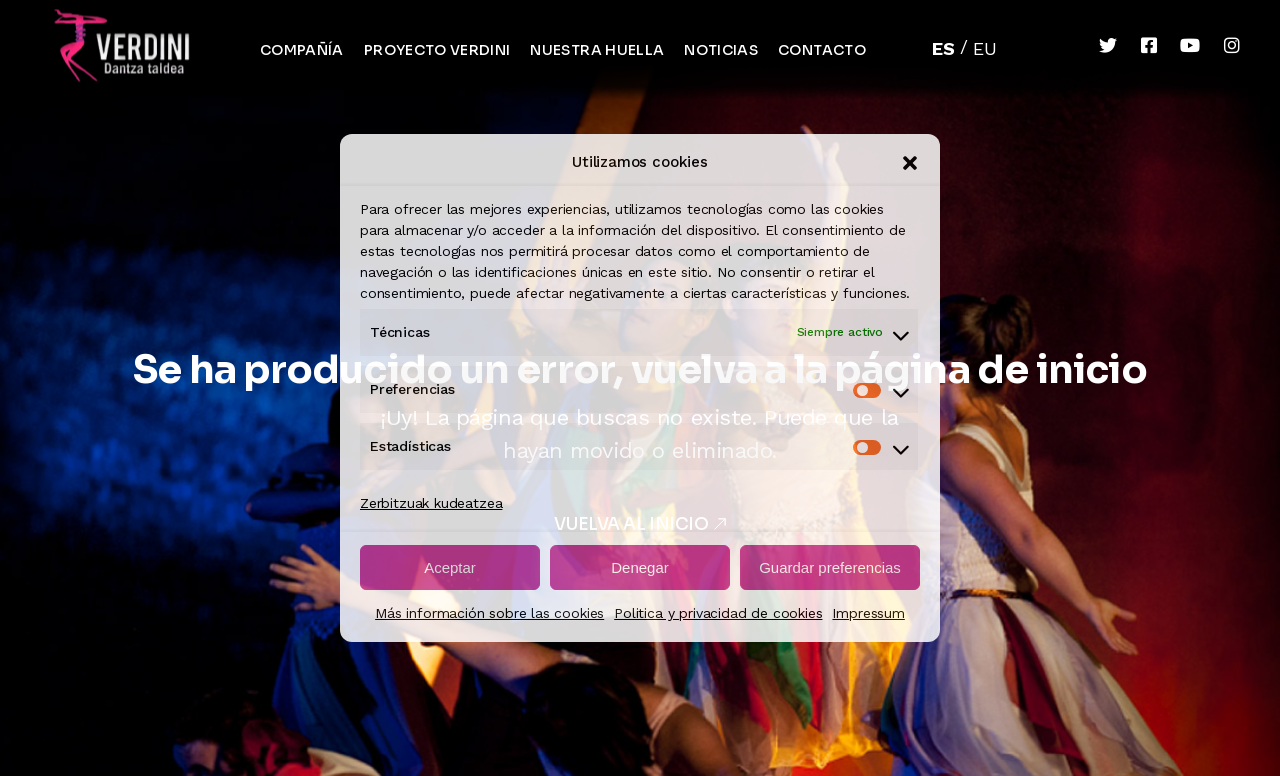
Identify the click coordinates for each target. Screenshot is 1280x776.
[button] (910, 163)
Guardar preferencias (830, 567)
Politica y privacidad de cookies (718, 613)
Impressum (868, 613)
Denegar (640, 567)
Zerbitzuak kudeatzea (431, 503)
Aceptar (450, 567)
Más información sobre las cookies (489, 613)
